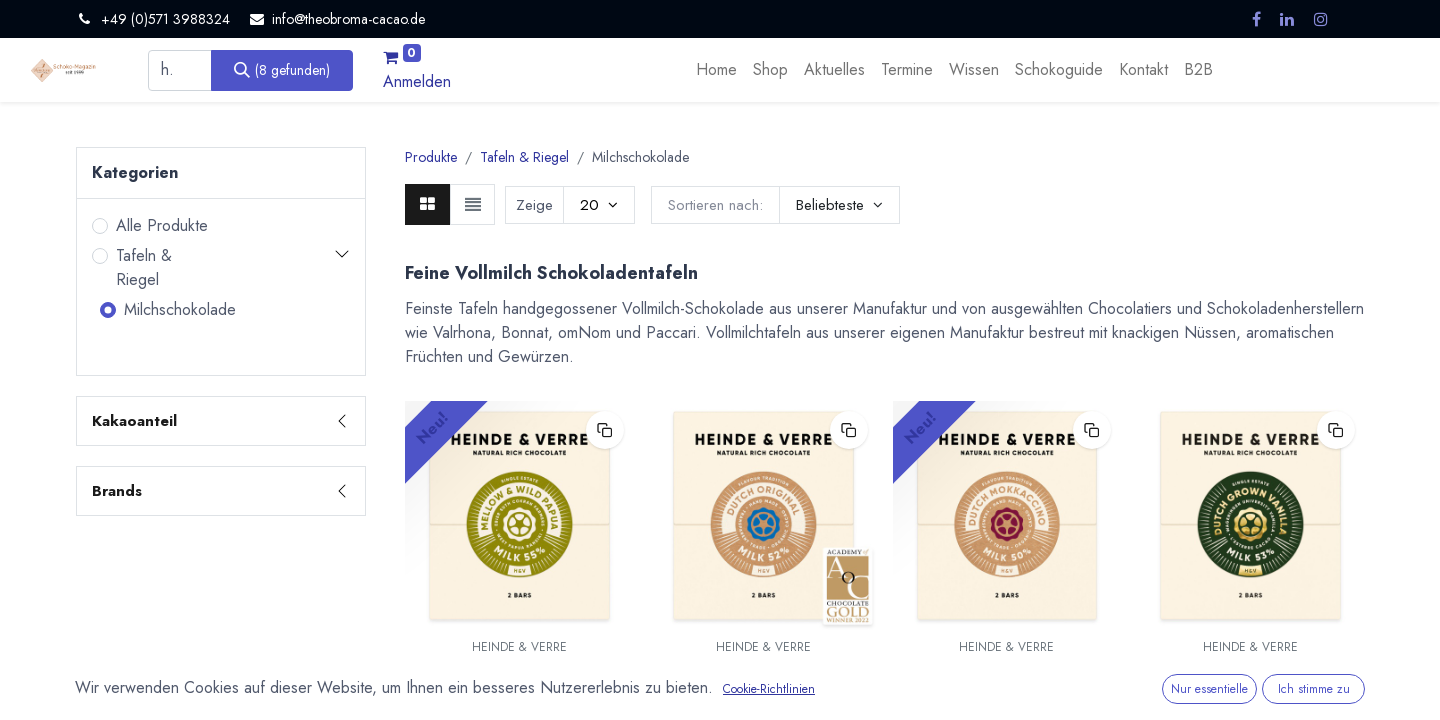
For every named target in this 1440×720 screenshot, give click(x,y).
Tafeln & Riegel (144, 267)
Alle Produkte (162, 225)
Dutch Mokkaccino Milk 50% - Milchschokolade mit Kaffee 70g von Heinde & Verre (1006, 688)
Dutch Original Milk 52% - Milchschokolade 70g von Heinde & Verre (763, 688)
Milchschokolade (180, 309)
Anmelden (417, 81)
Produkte (431, 157)
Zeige (534, 205)
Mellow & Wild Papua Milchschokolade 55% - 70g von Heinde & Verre (519, 688)
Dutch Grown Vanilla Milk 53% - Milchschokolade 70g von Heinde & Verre (1251, 688)
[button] (839, 205)
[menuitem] (716, 70)
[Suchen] (281, 70)
